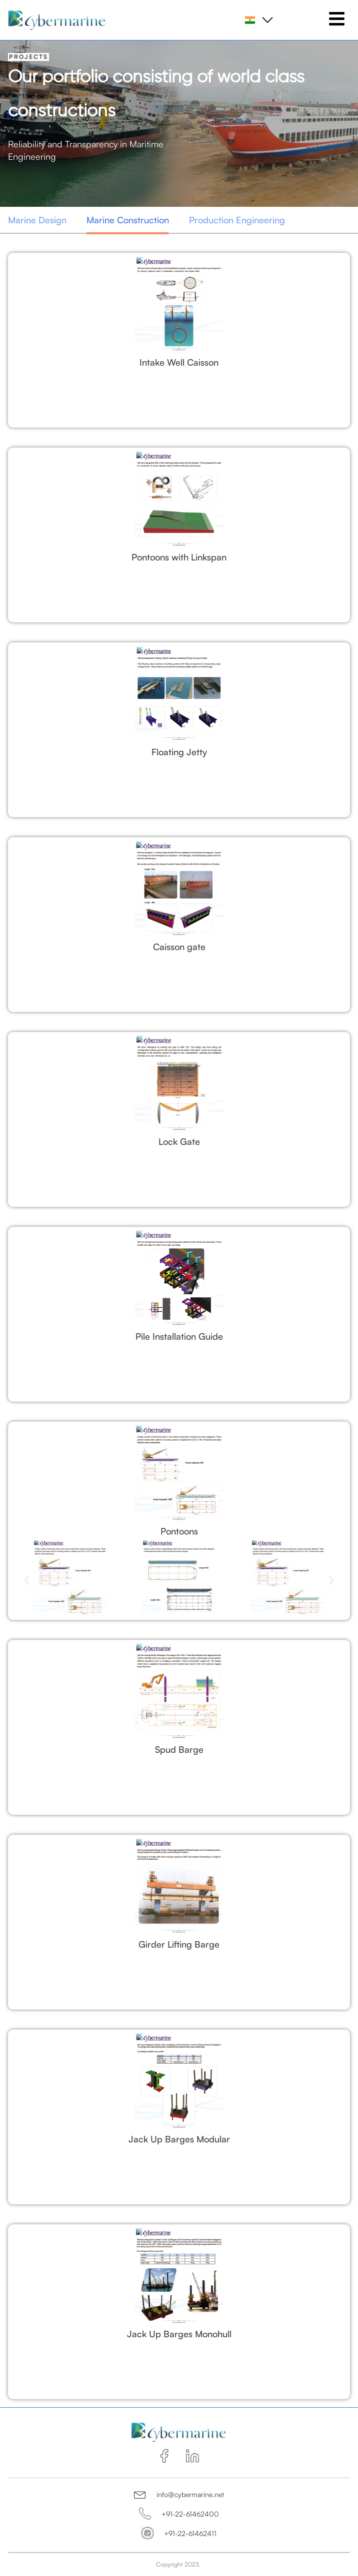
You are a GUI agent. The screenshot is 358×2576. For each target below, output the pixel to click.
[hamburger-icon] (337, 20)
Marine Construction (127, 220)
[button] (26, 1580)
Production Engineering (237, 220)
